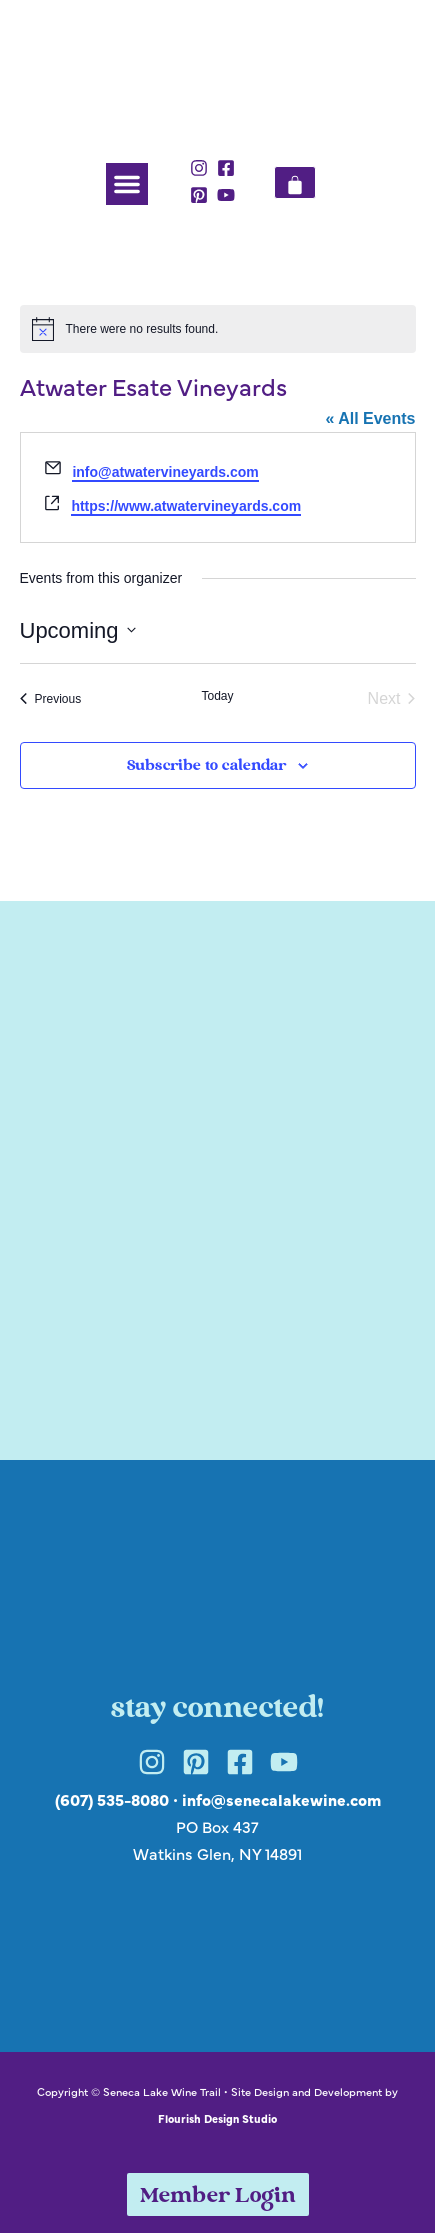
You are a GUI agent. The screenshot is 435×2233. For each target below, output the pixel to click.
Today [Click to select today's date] (217, 696)
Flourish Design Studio (217, 2118)
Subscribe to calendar (206, 766)
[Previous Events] (51, 699)
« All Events (370, 418)
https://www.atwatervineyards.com (186, 506)
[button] (127, 184)
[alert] (218, 329)
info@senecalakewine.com (281, 1799)
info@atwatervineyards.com (165, 472)
